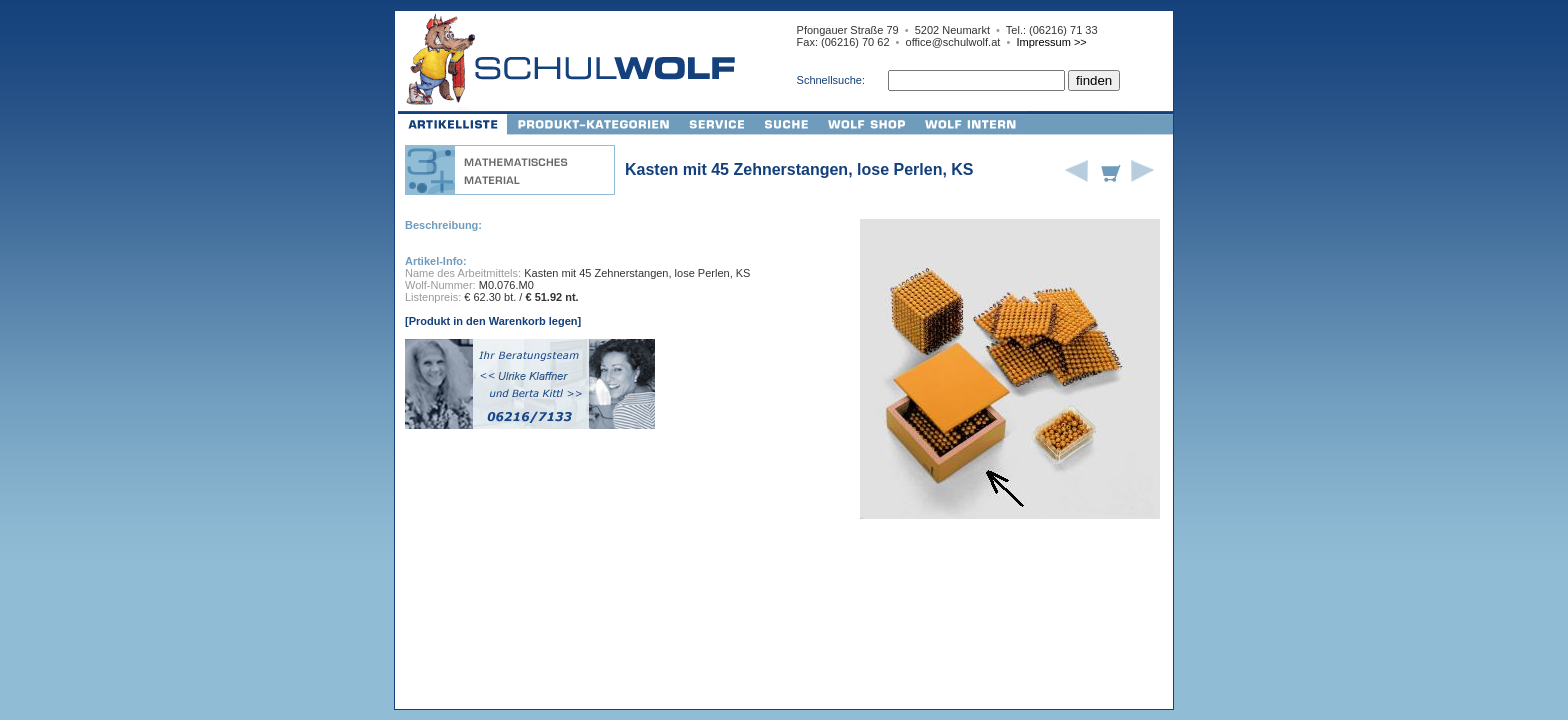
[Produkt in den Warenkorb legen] (493, 321)
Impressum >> (1051, 42)
